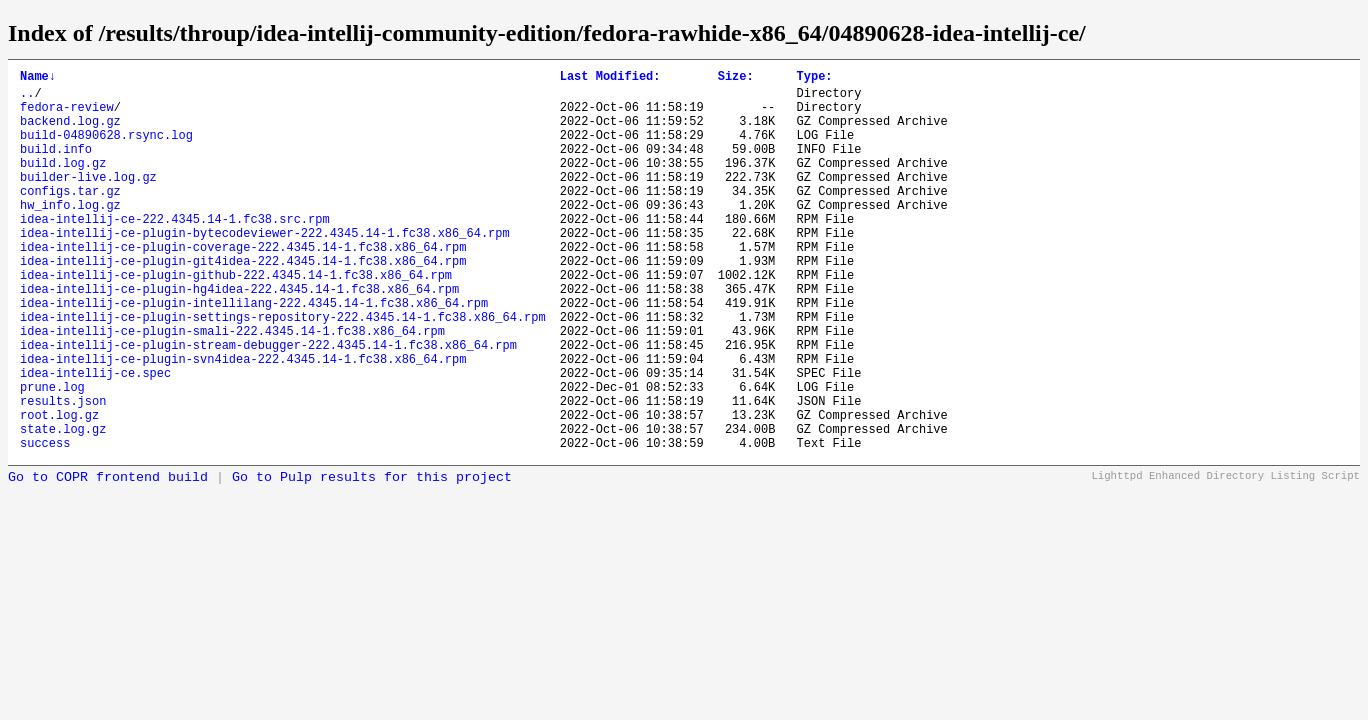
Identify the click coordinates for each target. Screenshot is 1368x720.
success (45, 523)
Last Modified (610, 78)
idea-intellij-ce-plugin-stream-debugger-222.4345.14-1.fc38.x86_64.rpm (268, 404)
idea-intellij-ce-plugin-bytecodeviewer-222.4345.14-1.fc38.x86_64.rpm (265, 268)
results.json (63, 472)
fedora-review (67, 115)
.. (27, 98)
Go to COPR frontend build (108, 558)
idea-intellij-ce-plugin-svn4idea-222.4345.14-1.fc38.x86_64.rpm (243, 421)
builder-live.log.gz (88, 200)
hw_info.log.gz (70, 234)
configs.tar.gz (70, 217)
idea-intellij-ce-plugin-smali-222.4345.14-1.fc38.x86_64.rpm (232, 387)
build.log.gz (63, 183)
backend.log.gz (70, 132)
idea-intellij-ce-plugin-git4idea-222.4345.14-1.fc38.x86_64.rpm (243, 302)
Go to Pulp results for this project (372, 558)
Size (736, 78)
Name (38, 78)
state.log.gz (63, 506)
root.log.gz (59, 489)
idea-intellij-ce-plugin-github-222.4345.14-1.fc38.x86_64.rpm (236, 319)
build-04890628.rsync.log (106, 149)
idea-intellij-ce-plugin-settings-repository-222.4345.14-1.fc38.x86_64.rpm (283, 370)
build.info (56, 166)
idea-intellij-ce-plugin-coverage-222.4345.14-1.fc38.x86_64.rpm (243, 285)
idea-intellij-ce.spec (95, 438)
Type (814, 78)
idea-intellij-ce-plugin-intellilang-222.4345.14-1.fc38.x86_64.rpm (254, 353)
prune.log (52, 455)
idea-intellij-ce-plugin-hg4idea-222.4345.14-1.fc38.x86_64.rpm (239, 336)
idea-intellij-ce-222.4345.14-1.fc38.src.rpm (175, 251)
